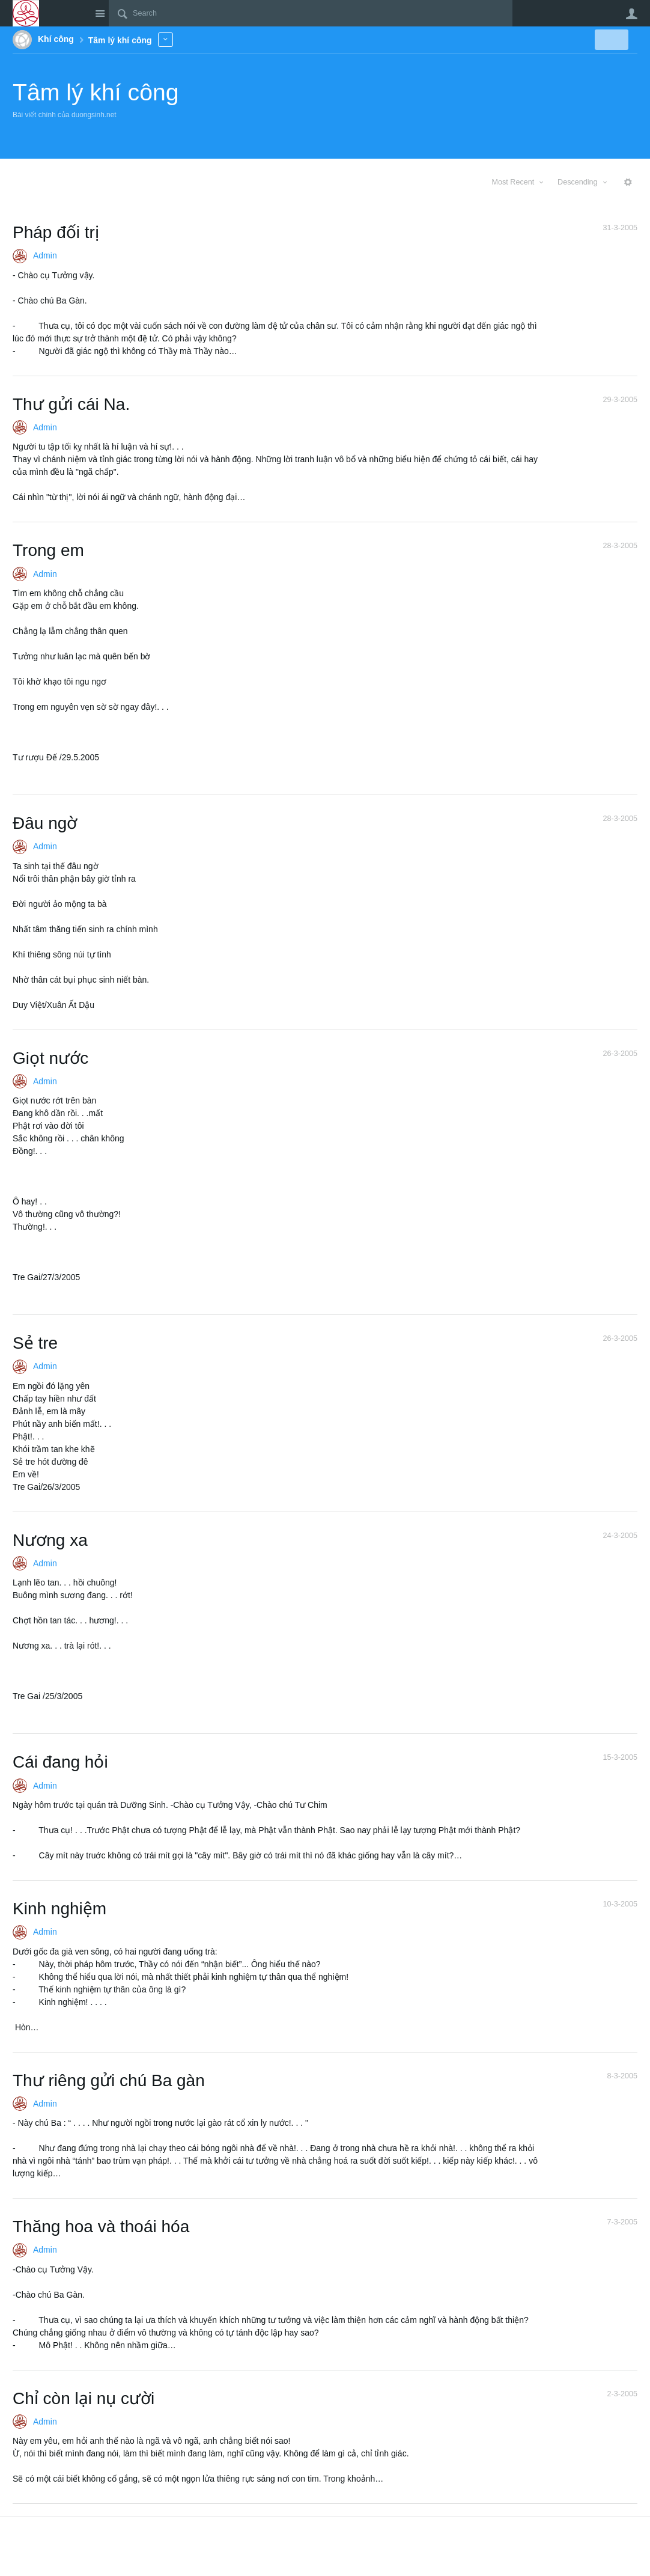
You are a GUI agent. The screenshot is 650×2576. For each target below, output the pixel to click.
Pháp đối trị (56, 232)
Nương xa (50, 1540)
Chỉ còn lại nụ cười (83, 2398)
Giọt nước (50, 1058)
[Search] (310, 13)
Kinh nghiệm (59, 1908)
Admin (45, 255)
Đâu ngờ (45, 823)
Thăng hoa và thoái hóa (101, 2226)
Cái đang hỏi (60, 1762)
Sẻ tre (35, 1343)
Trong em (48, 550)
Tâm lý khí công (96, 92)
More (165, 39)
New (610, 39)
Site (100, 13)
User (631, 14)
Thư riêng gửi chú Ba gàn (109, 2080)
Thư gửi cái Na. (71, 404)
